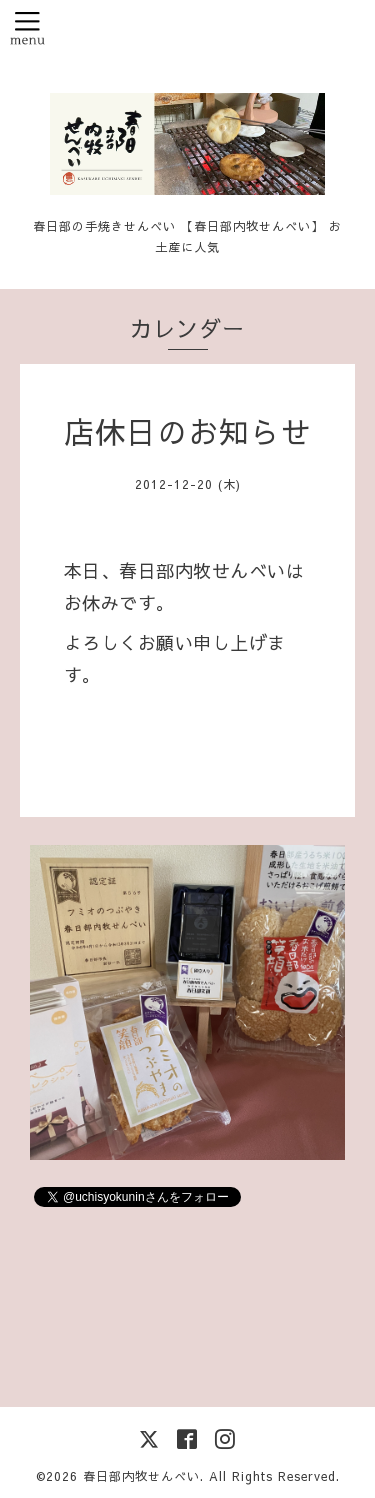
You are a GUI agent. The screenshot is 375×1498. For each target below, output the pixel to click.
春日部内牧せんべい (141, 1476)
